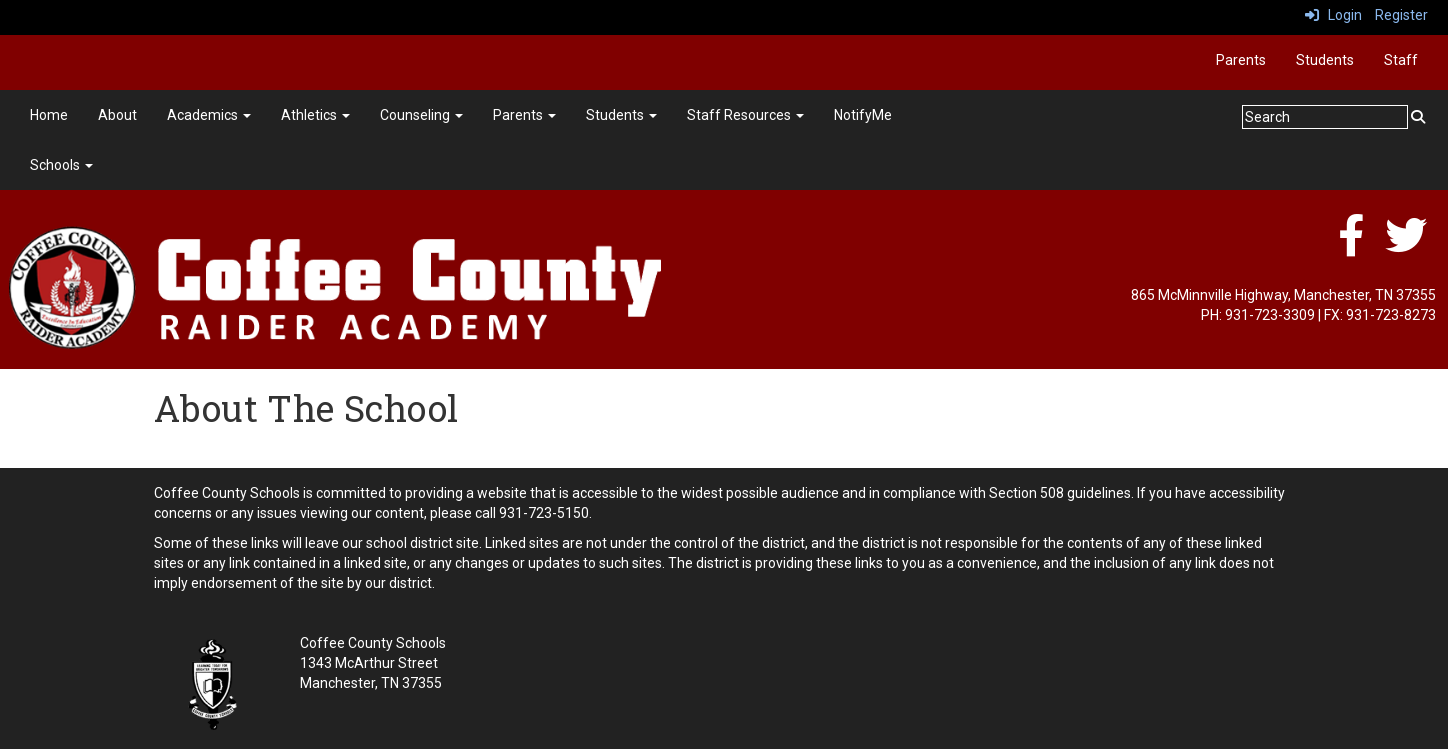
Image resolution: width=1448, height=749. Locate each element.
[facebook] (1351, 246)
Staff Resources (745, 115)
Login (1333, 15)
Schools (61, 165)
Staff (1401, 60)
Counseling (421, 115)
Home (49, 115)
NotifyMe (863, 115)
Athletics (315, 115)
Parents (1241, 60)
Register (1401, 15)
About (117, 115)
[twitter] (1406, 246)
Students (1325, 60)
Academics (209, 115)
